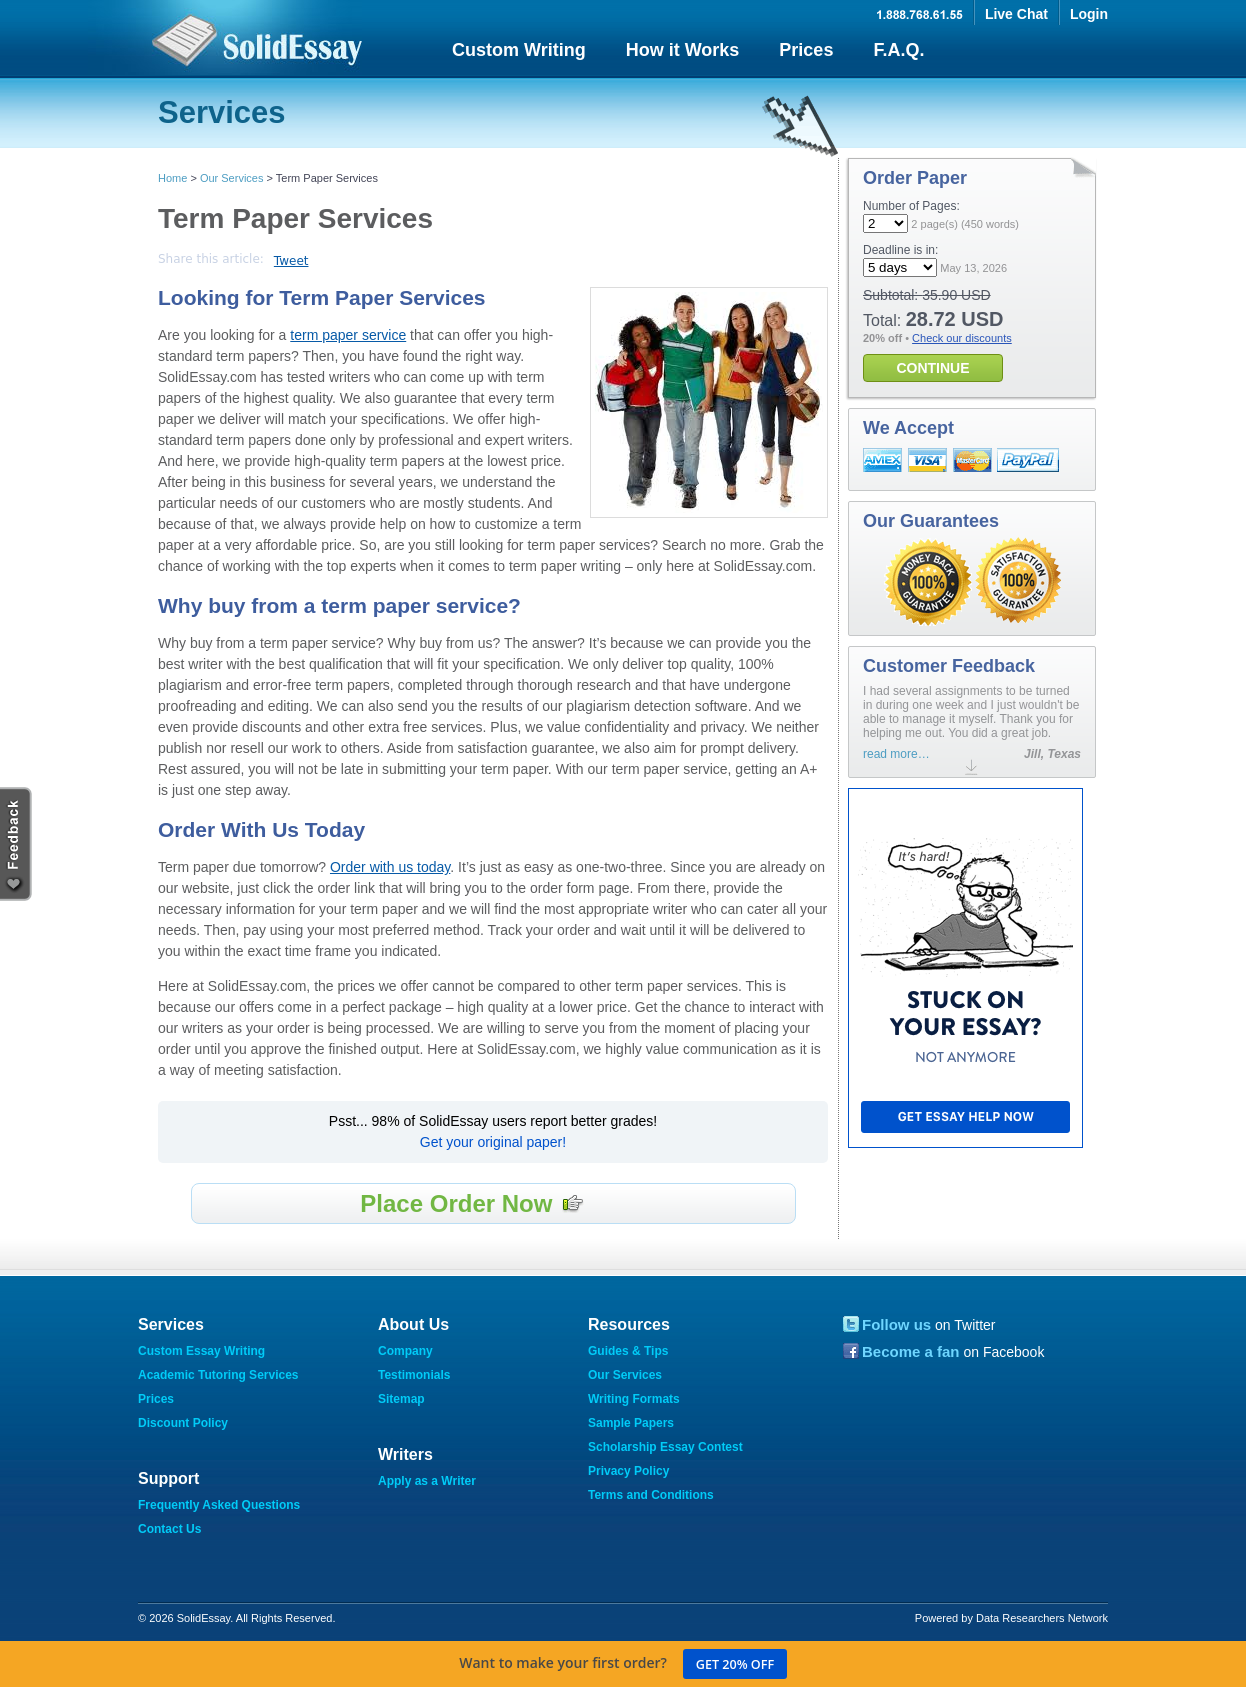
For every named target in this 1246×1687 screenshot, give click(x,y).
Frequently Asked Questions (219, 1505)
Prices (806, 50)
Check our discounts (962, 338)
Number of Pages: (911, 206)
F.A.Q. (898, 50)
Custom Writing (519, 50)
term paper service (348, 335)
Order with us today (390, 867)
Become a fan (911, 1351)
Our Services (232, 178)
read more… (896, 754)
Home (172, 178)
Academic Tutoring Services (218, 1375)
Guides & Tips (628, 1351)
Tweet (291, 261)
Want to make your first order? (623, 1664)
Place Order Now (472, 1203)
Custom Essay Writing (201, 1351)
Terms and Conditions (651, 1495)
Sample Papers (631, 1423)
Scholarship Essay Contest (665, 1447)
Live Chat (1016, 14)
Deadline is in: (900, 250)
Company (405, 1351)
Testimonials (414, 1375)
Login (1089, 14)
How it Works (683, 50)
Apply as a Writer (427, 1481)
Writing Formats (634, 1399)
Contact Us (169, 1529)
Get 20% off (735, 1664)
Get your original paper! (493, 1142)
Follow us (896, 1324)
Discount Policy (183, 1423)
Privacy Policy (628, 1471)
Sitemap (401, 1399)
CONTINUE (932, 368)
